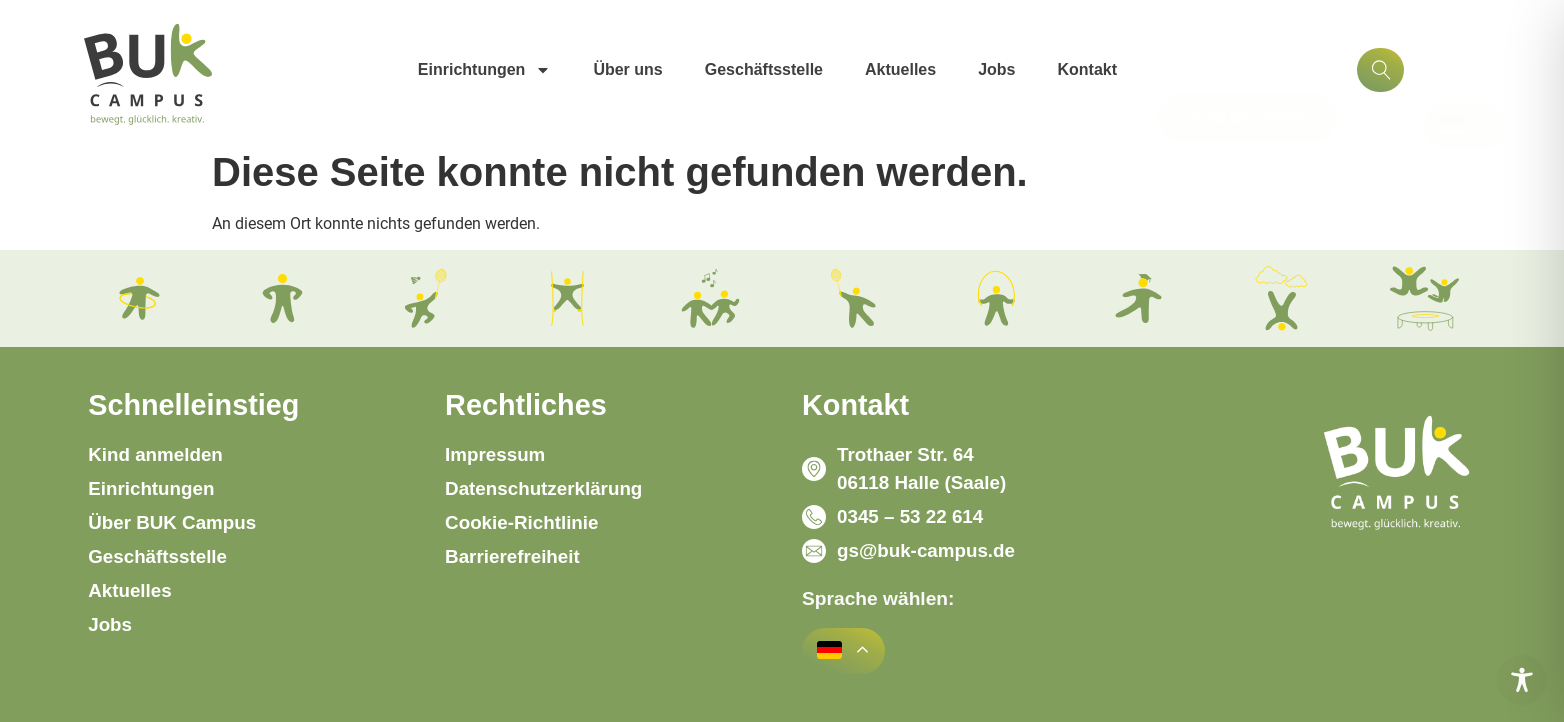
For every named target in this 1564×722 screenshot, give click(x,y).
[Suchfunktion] (1380, 70)
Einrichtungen (485, 70)
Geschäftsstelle (764, 69)
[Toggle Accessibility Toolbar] (1522, 680)
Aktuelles (900, 69)
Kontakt (1088, 69)
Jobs (996, 69)
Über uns (627, 69)
